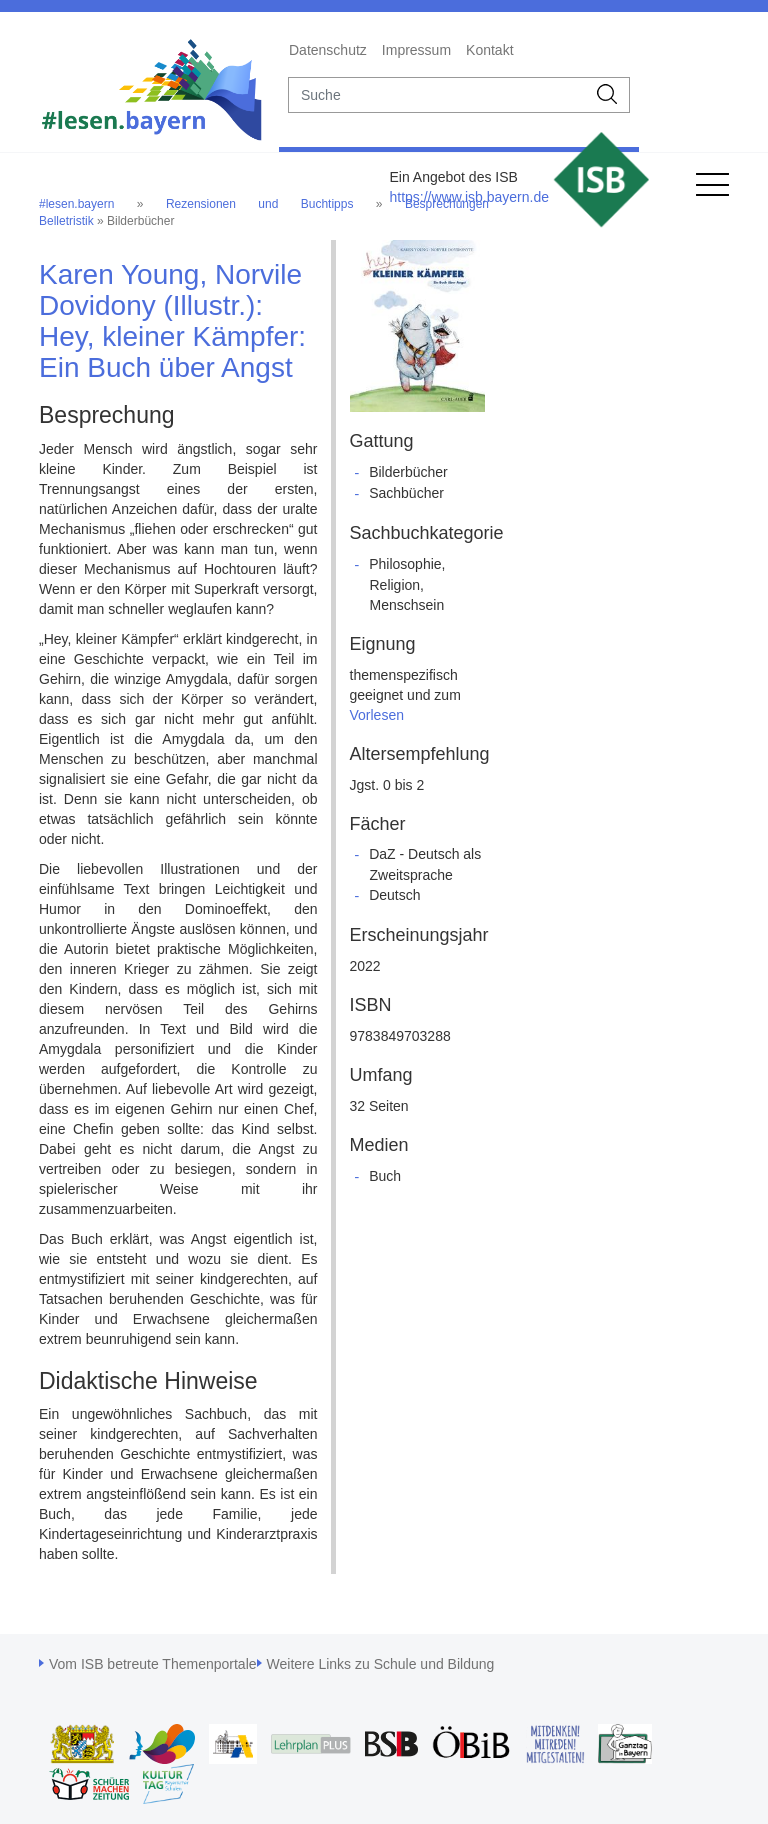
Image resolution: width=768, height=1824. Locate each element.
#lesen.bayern (76, 204)
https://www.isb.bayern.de (469, 197)
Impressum (416, 50)
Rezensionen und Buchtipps (260, 204)
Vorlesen (377, 715)
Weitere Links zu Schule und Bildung (381, 1664)
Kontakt (489, 50)
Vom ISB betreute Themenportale (153, 1664)
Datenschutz (328, 50)
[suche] (437, 95)
